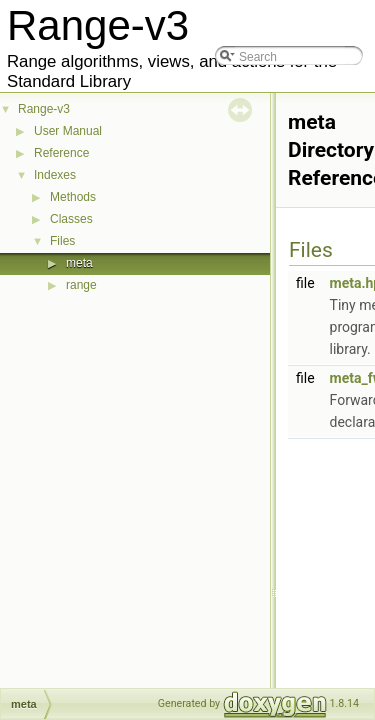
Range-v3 (44, 109)
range (81, 285)
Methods (73, 197)
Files (62, 241)
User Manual (68, 131)
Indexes (55, 175)
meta (79, 263)
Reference (61, 153)
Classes (71, 219)
